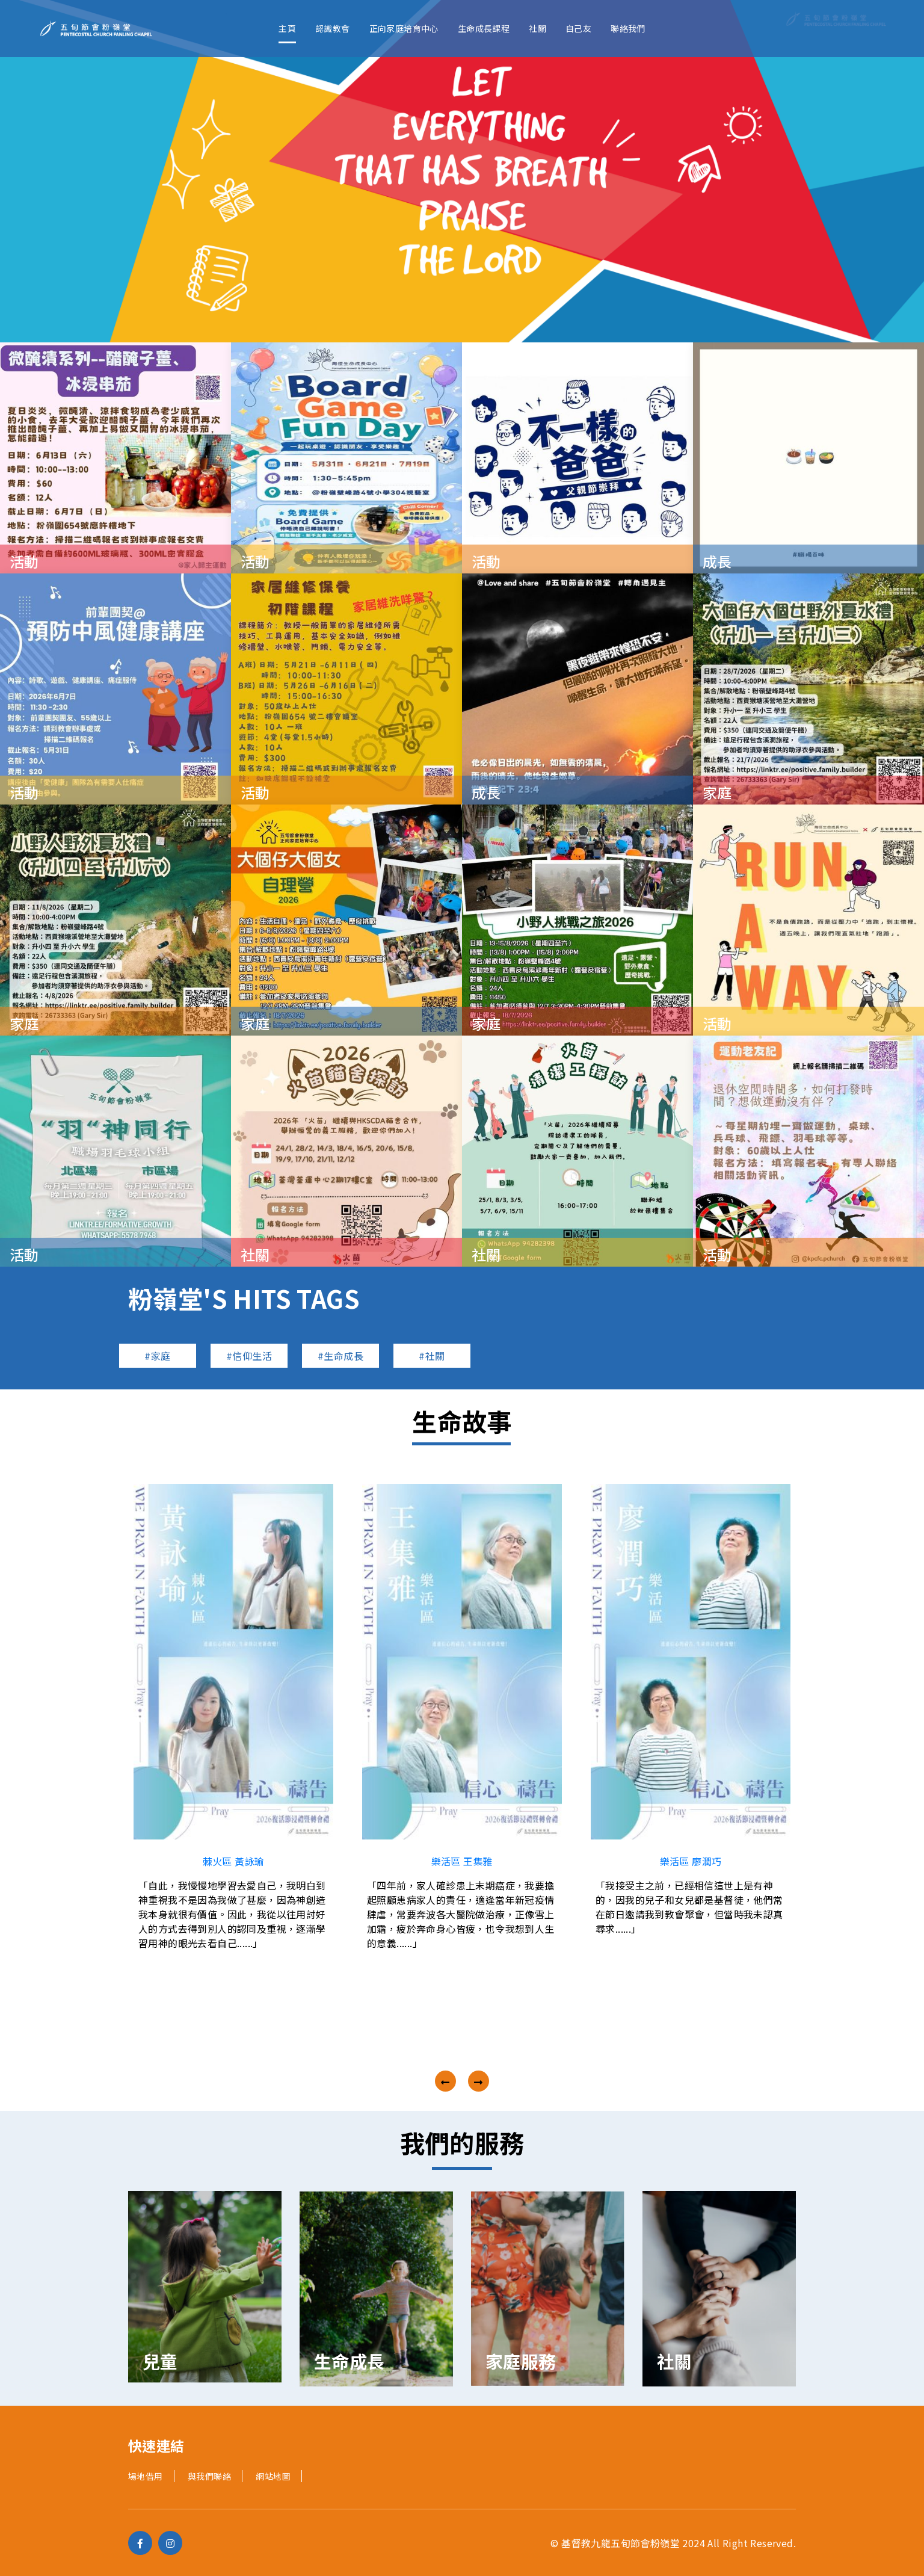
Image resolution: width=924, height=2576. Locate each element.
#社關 (432, 1355)
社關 (537, 28)
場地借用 (145, 2476)
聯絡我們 (628, 28)
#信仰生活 (249, 1355)
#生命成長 (340, 1355)
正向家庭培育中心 (404, 28)
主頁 (287, 28)
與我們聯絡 (209, 2476)
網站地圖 (273, 2476)
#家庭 (157, 1355)
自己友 (578, 28)
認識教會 (332, 28)
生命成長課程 (484, 28)
